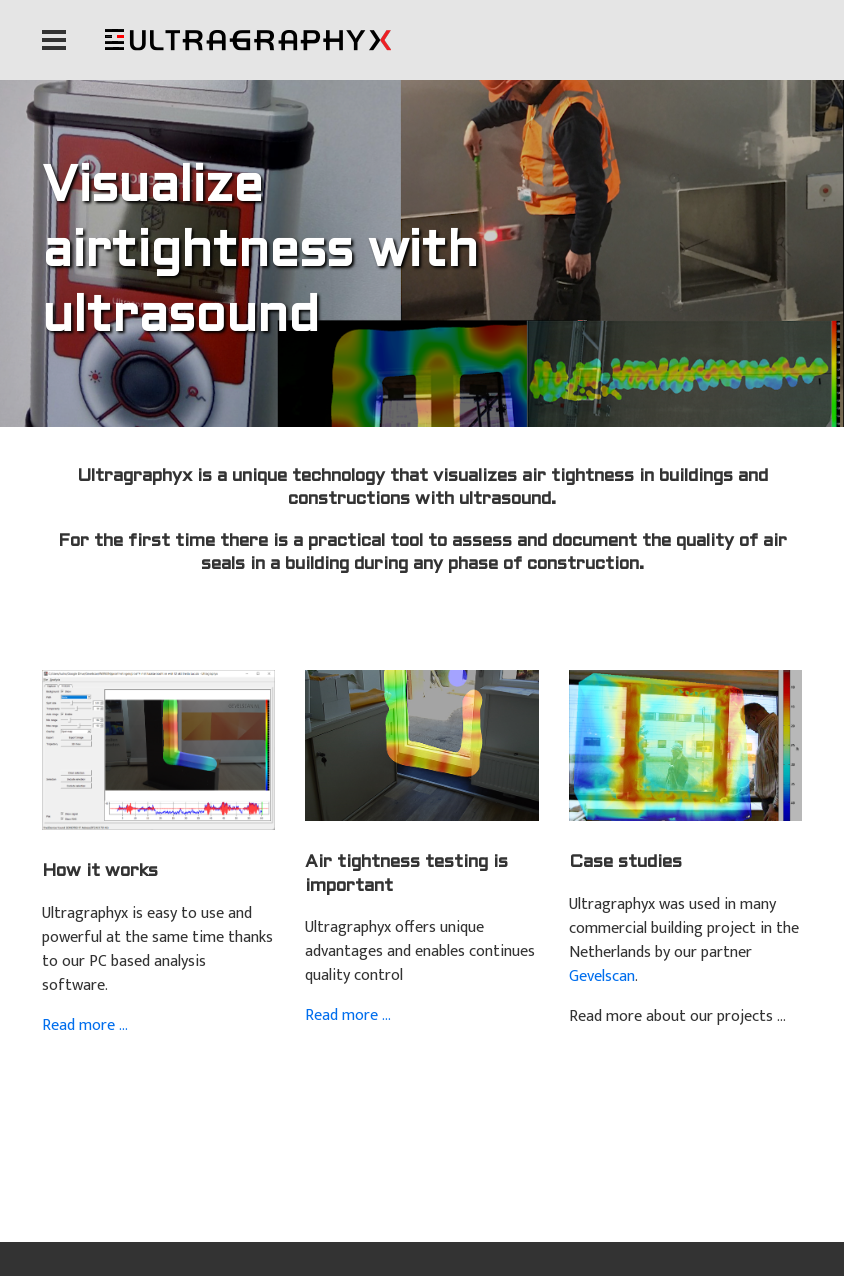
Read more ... (85, 1025)
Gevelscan (602, 976)
